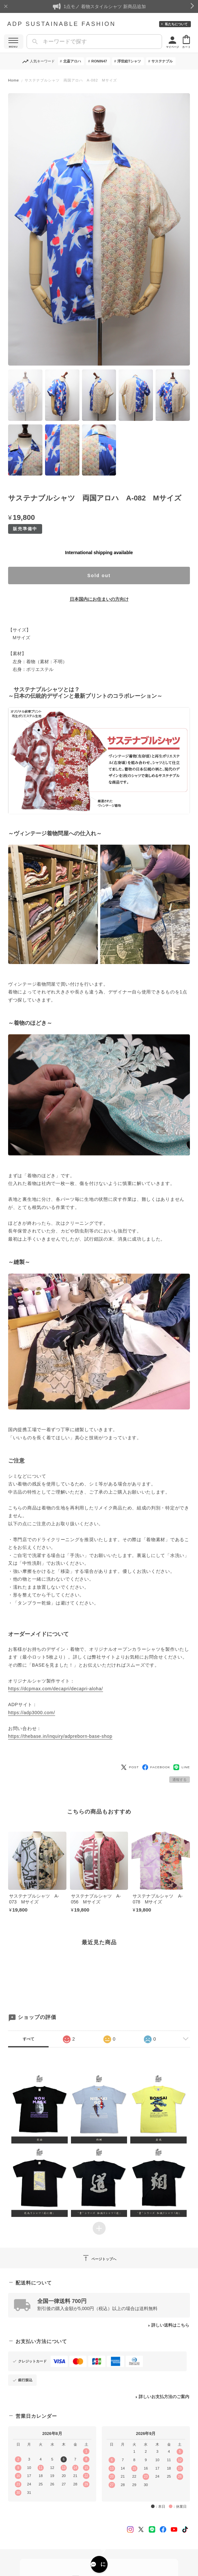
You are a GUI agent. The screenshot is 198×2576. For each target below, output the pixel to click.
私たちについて (176, 24)
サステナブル (162, 61)
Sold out (99, 575)
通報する (179, 1779)
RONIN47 (99, 61)
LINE (181, 1767)
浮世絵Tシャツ (129, 61)
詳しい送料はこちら (170, 2325)
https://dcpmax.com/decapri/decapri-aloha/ (55, 1688)
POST (130, 1767)
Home (13, 80)
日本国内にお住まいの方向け (99, 599)
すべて (28, 2039)
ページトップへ (99, 2258)
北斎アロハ (72, 61)
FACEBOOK (156, 1767)
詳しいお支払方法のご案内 (164, 2397)
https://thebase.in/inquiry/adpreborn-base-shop (60, 1736)
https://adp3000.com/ (31, 1712)
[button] (39, 2108)
